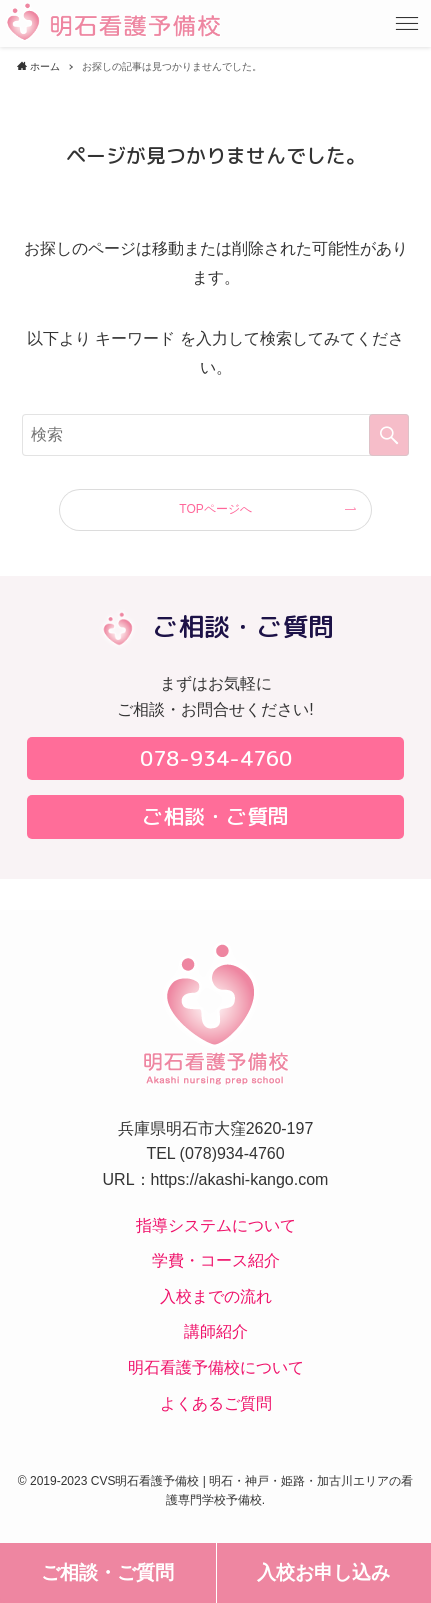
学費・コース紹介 (216, 1260)
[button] (407, 23)
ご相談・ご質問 (107, 1572)
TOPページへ (215, 509)
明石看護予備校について (216, 1367)
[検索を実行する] (389, 435)
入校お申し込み (323, 1572)
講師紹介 (216, 1331)
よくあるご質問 (216, 1403)
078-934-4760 (216, 758)
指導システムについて (216, 1225)
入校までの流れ (216, 1296)
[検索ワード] (216, 435)
